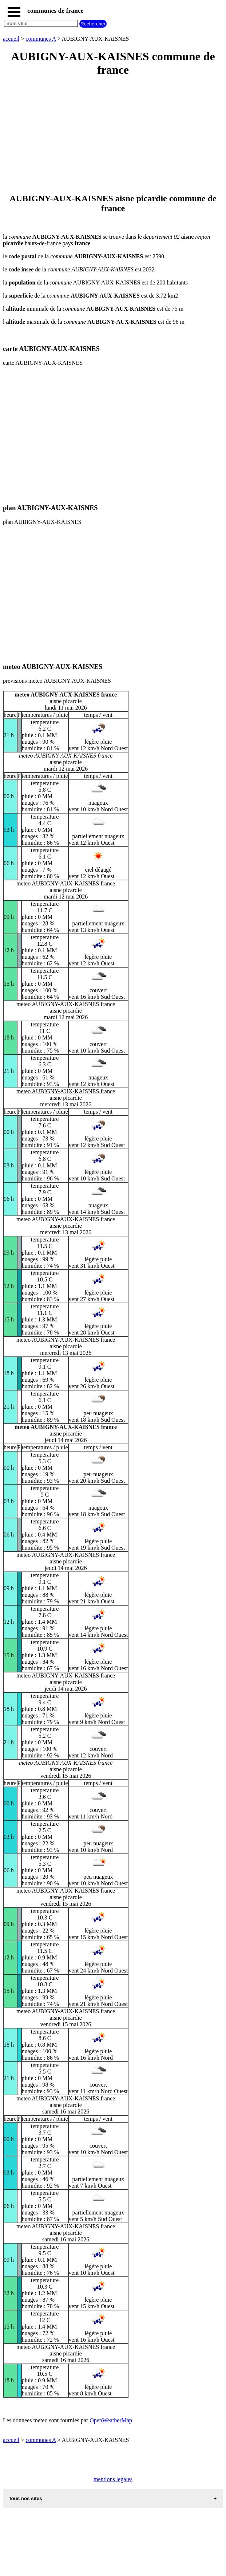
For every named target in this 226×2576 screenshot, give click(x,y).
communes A (40, 39)
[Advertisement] (113, 135)
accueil (11, 39)
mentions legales (113, 2479)
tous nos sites (25, 2498)
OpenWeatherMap (111, 2420)
